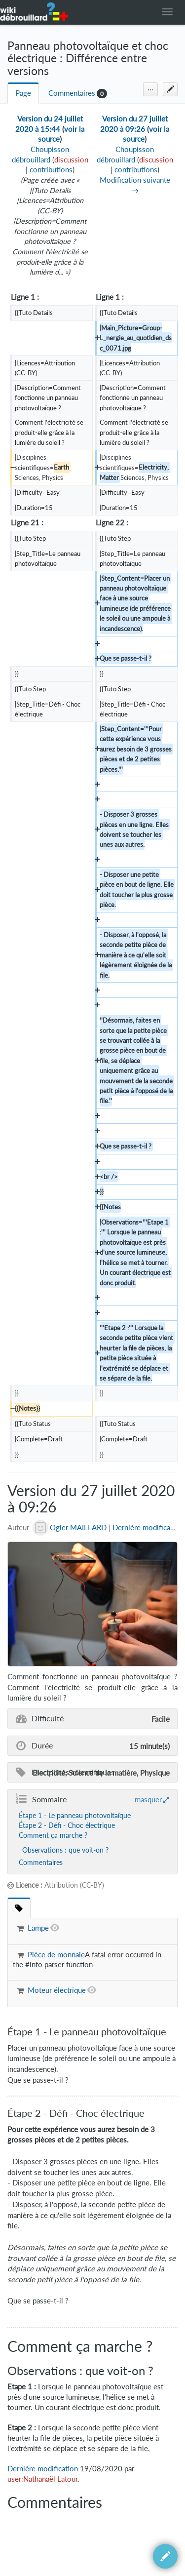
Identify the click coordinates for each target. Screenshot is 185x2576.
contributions (51, 169)
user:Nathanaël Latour (42, 2479)
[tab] (19, 1908)
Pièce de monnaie (56, 1954)
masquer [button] (148, 1799)
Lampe (38, 1928)
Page (23, 93)
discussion (71, 160)
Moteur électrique (57, 1990)
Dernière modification (147, 1527)
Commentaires (71, 93)
